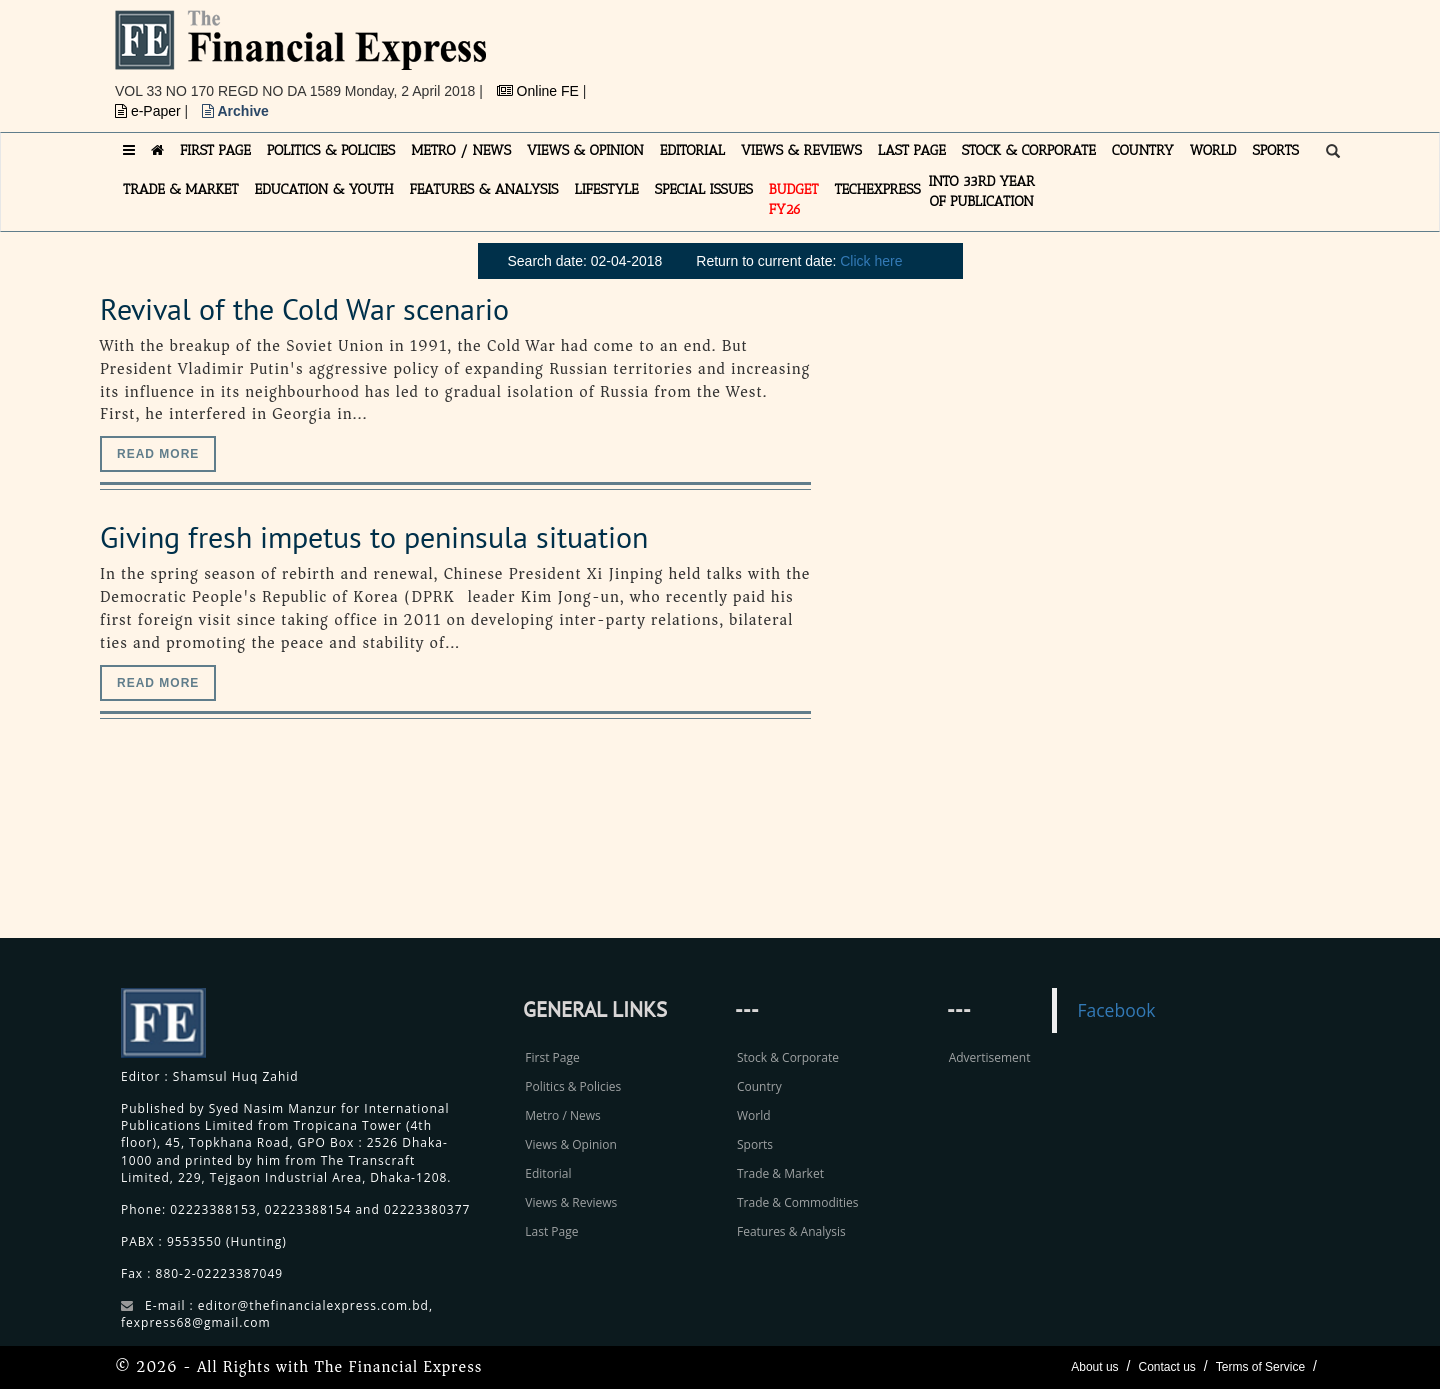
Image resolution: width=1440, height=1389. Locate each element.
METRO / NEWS (461, 150)
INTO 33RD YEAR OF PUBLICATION (982, 191)
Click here (871, 261)
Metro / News (562, 1115)
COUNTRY (1143, 150)
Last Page (551, 1231)
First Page (552, 1057)
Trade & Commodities (798, 1202)
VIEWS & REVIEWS (801, 150)
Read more (158, 454)
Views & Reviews (571, 1202)
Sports (755, 1144)
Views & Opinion (571, 1144)
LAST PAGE (912, 150)
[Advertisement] (996, 55)
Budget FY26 (794, 199)
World (754, 1115)
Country (759, 1086)
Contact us (1166, 1367)
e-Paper (150, 111)
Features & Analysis (791, 1231)
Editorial (548, 1173)
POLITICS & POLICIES (331, 150)
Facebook (1116, 1010)
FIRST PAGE (215, 150)
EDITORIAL (692, 150)
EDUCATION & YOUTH (324, 189)
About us (1094, 1367)
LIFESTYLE (607, 189)
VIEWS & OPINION (585, 150)
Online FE (540, 91)
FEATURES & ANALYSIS (484, 189)
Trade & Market (780, 1173)
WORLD (1213, 150)
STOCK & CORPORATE (1029, 150)
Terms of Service (1260, 1367)
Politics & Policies (573, 1086)
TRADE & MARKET (181, 189)
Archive (235, 111)
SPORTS (1275, 150)
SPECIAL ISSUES (704, 189)
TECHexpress (877, 189)
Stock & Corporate (788, 1057)
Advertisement (990, 1057)
